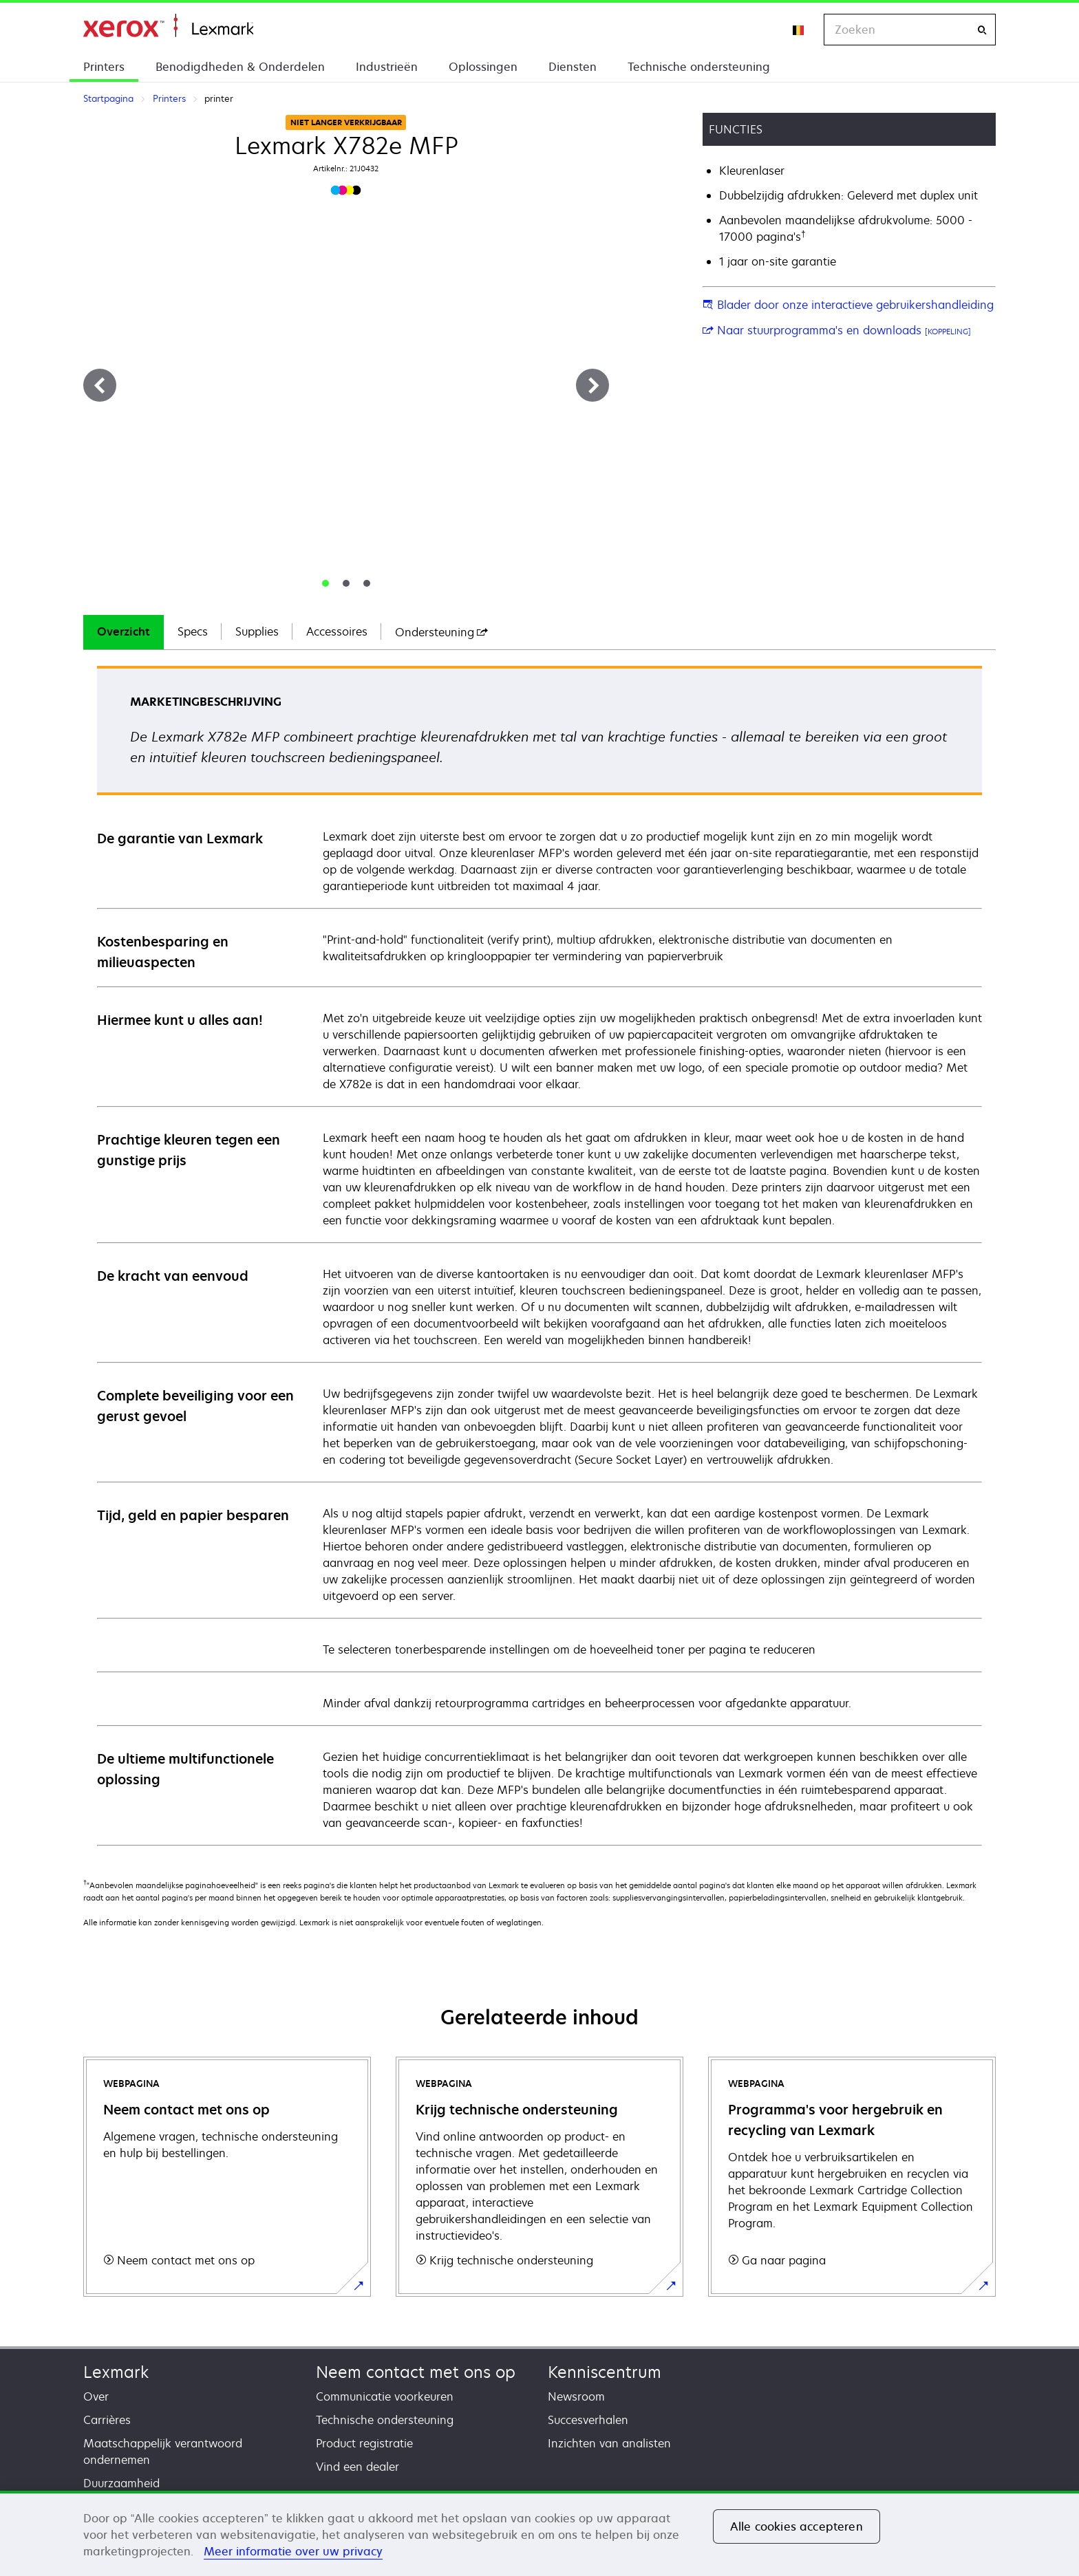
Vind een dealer (357, 2466)
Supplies (257, 631)
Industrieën (387, 66)
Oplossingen (483, 66)
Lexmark (116, 2372)
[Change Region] (798, 29)
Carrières (107, 2419)
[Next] (592, 385)
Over (96, 2396)
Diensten (572, 66)
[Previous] (99, 385)
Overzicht (123, 631)
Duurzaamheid (121, 2483)
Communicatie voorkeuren (384, 2396)
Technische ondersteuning (699, 66)
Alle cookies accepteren (796, 2526)
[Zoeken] (982, 29)
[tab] (325, 583)
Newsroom (576, 2396)
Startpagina (168, 26)
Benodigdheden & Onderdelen (240, 66)
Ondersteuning (441, 632)
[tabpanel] (539, 1255)
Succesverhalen (588, 2419)
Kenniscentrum (604, 2372)
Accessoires (336, 631)
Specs (193, 631)
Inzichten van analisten (609, 2443)
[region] (539, 2533)
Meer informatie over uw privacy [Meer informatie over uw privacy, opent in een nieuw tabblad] (293, 2551)
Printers (104, 66)
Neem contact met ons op (415, 2372)
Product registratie (364, 2443)
